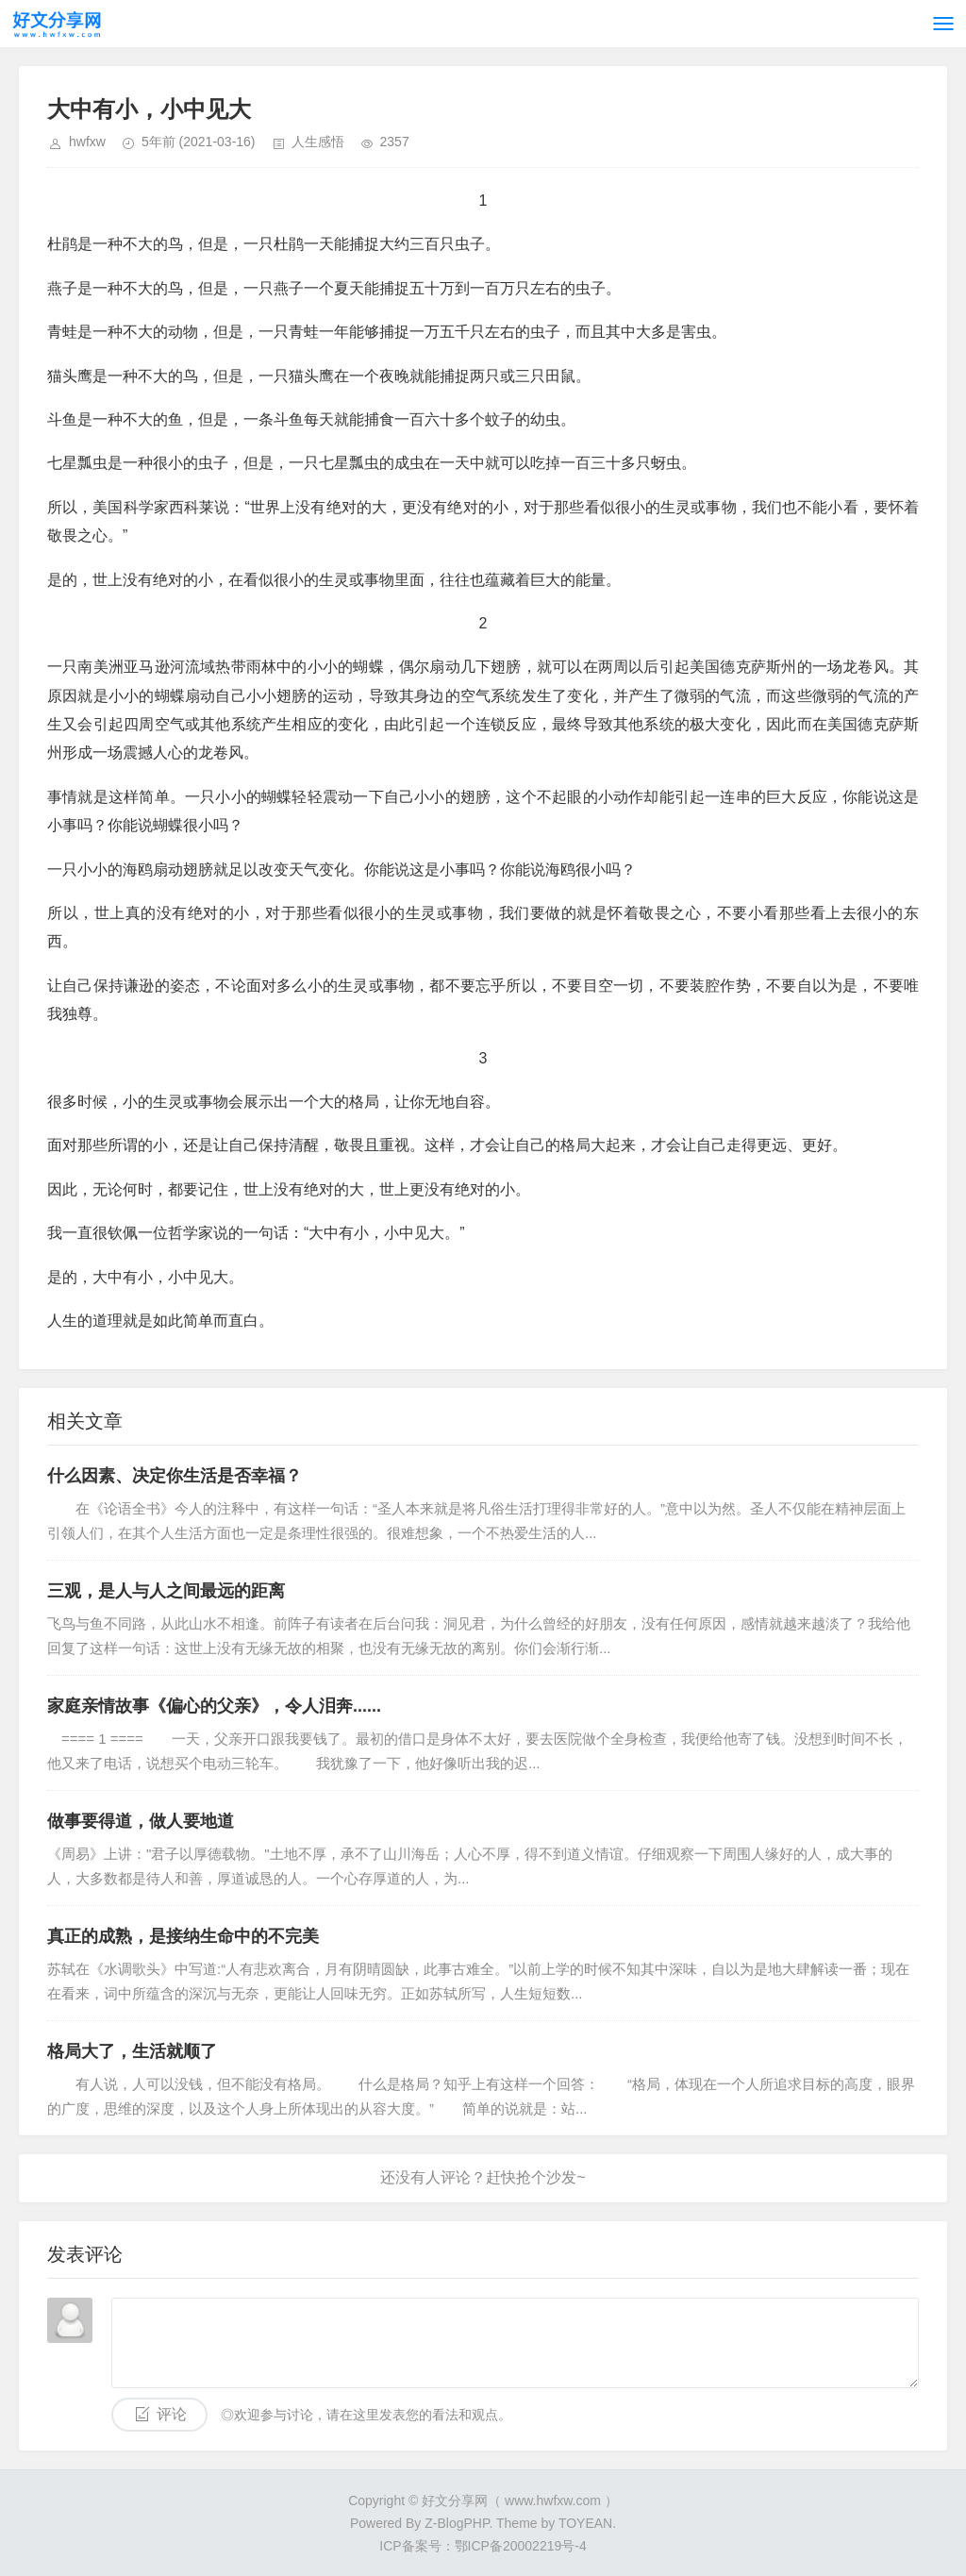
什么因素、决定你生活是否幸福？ (174, 1475)
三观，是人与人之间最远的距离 (166, 1590)
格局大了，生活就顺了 (132, 2051)
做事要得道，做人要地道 (140, 1821)
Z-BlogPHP (457, 2523)
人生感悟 (317, 141)
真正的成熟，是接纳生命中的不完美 (183, 1936)
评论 (172, 2414)
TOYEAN (585, 2523)
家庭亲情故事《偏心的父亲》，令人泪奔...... (214, 1706)
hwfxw (87, 141)
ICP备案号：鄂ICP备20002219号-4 (482, 2545)
